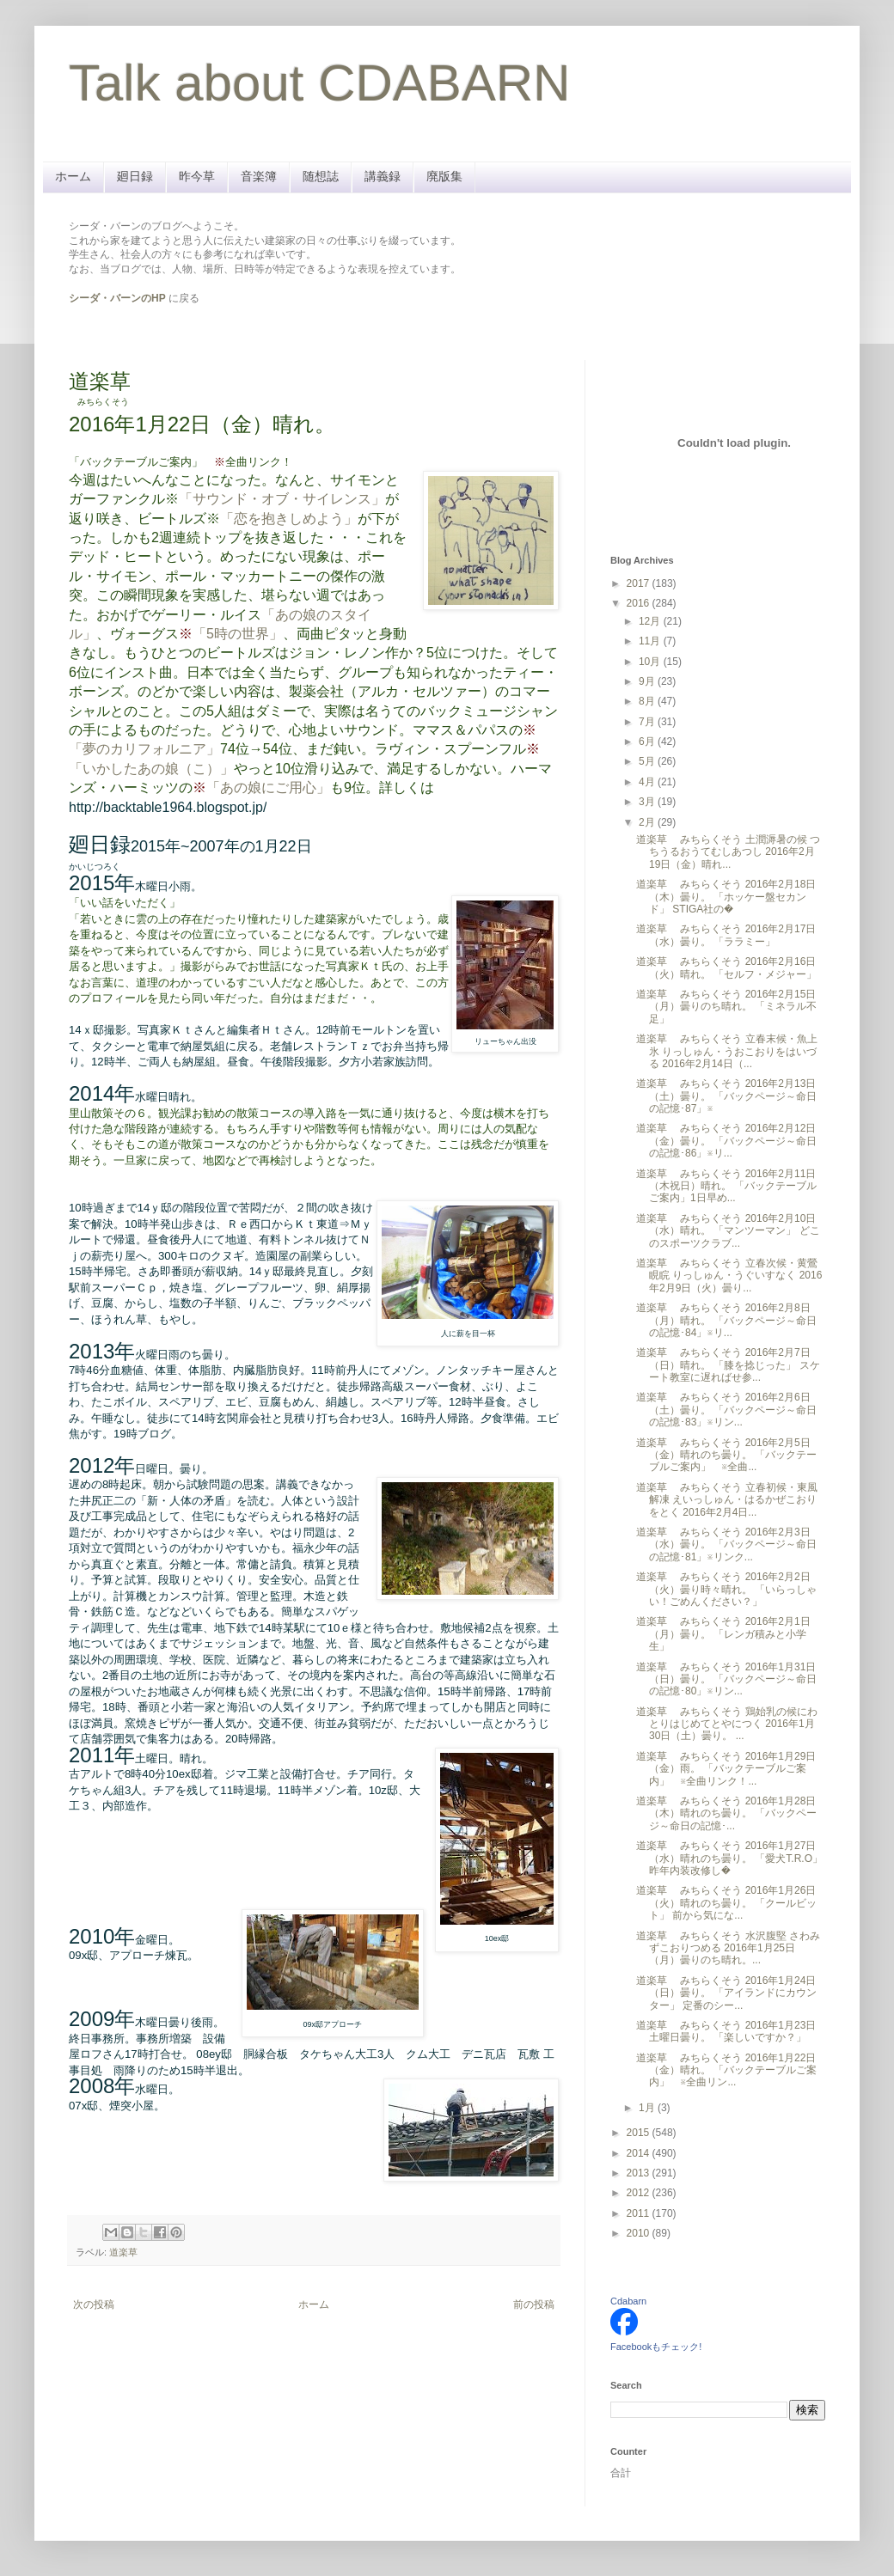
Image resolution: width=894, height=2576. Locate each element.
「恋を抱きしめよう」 (289, 518)
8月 (648, 701)
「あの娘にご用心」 (268, 787)
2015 (639, 2133)
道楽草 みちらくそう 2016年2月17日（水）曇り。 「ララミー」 (726, 935)
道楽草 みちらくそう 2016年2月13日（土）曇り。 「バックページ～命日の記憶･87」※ (726, 1095)
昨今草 (197, 176)
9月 (648, 681)
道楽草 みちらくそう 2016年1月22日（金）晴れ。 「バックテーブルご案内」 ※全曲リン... (726, 2070)
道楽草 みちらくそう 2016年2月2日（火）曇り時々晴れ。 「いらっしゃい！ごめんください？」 (726, 1589)
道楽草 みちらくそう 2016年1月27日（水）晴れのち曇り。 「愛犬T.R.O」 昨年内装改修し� (729, 1858)
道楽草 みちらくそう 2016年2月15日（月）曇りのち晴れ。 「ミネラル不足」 (726, 1006)
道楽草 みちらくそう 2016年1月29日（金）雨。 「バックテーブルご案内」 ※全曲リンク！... (726, 1768)
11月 (651, 641)
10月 (651, 662)
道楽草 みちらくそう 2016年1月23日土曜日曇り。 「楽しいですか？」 (726, 2031)
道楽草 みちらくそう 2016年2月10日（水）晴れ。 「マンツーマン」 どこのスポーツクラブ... (728, 1230)
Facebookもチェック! (655, 2346)
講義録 (382, 176)
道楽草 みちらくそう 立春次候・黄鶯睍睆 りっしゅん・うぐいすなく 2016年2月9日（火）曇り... (729, 1275)
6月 (648, 742)
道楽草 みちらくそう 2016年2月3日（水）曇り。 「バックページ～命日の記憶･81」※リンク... (726, 1544)
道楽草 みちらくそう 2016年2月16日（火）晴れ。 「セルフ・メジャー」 (726, 967)
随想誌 (321, 176)
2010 (639, 2233)
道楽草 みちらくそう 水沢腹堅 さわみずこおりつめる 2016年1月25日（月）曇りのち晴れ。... (728, 1948)
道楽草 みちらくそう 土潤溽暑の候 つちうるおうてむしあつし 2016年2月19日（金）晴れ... (728, 851)
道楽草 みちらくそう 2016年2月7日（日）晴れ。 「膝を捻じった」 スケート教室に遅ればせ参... (728, 1364)
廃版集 (444, 176)
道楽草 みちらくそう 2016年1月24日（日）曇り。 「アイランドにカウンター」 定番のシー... (726, 1993)
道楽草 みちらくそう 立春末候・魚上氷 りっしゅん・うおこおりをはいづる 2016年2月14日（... (726, 1051)
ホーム (73, 176)
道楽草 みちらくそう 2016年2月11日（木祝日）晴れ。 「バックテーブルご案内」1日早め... (726, 1186)
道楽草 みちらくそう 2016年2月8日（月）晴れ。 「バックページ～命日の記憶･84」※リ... (726, 1320)
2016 (639, 603)
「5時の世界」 (238, 633)
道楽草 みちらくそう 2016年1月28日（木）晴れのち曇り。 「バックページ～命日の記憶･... (726, 1813)
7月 (648, 722)
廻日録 (135, 176)
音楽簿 (259, 176)
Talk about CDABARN (320, 83)
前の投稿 (533, 2304)
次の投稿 (93, 2304)
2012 (639, 2193)
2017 (639, 583)
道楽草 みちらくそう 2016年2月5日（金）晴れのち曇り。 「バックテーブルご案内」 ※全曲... (726, 1455)
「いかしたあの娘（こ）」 (151, 768)
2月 (648, 822)
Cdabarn (628, 2301)
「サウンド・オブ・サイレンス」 (282, 498)
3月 (648, 802)
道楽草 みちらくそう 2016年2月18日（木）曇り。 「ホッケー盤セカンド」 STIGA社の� (726, 896)
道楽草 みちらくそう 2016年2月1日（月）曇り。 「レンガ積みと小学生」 (723, 1633)
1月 (648, 2108)
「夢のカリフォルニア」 (144, 749)
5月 (648, 761)
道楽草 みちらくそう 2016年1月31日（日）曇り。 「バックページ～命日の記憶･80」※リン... (726, 1679)
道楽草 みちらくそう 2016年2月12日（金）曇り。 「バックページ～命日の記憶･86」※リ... (726, 1140)
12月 (651, 621)
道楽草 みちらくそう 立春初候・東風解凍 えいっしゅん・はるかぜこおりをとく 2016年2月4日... (726, 1499)
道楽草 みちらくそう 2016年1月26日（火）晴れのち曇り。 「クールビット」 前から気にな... (726, 1902)
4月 (648, 782)
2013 (639, 2173)
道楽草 (123, 2252)
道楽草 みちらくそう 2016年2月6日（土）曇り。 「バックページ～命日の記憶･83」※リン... (726, 1409)
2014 (639, 2153)
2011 (639, 2213)
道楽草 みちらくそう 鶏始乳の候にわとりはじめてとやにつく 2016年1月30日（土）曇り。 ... (726, 1724)
